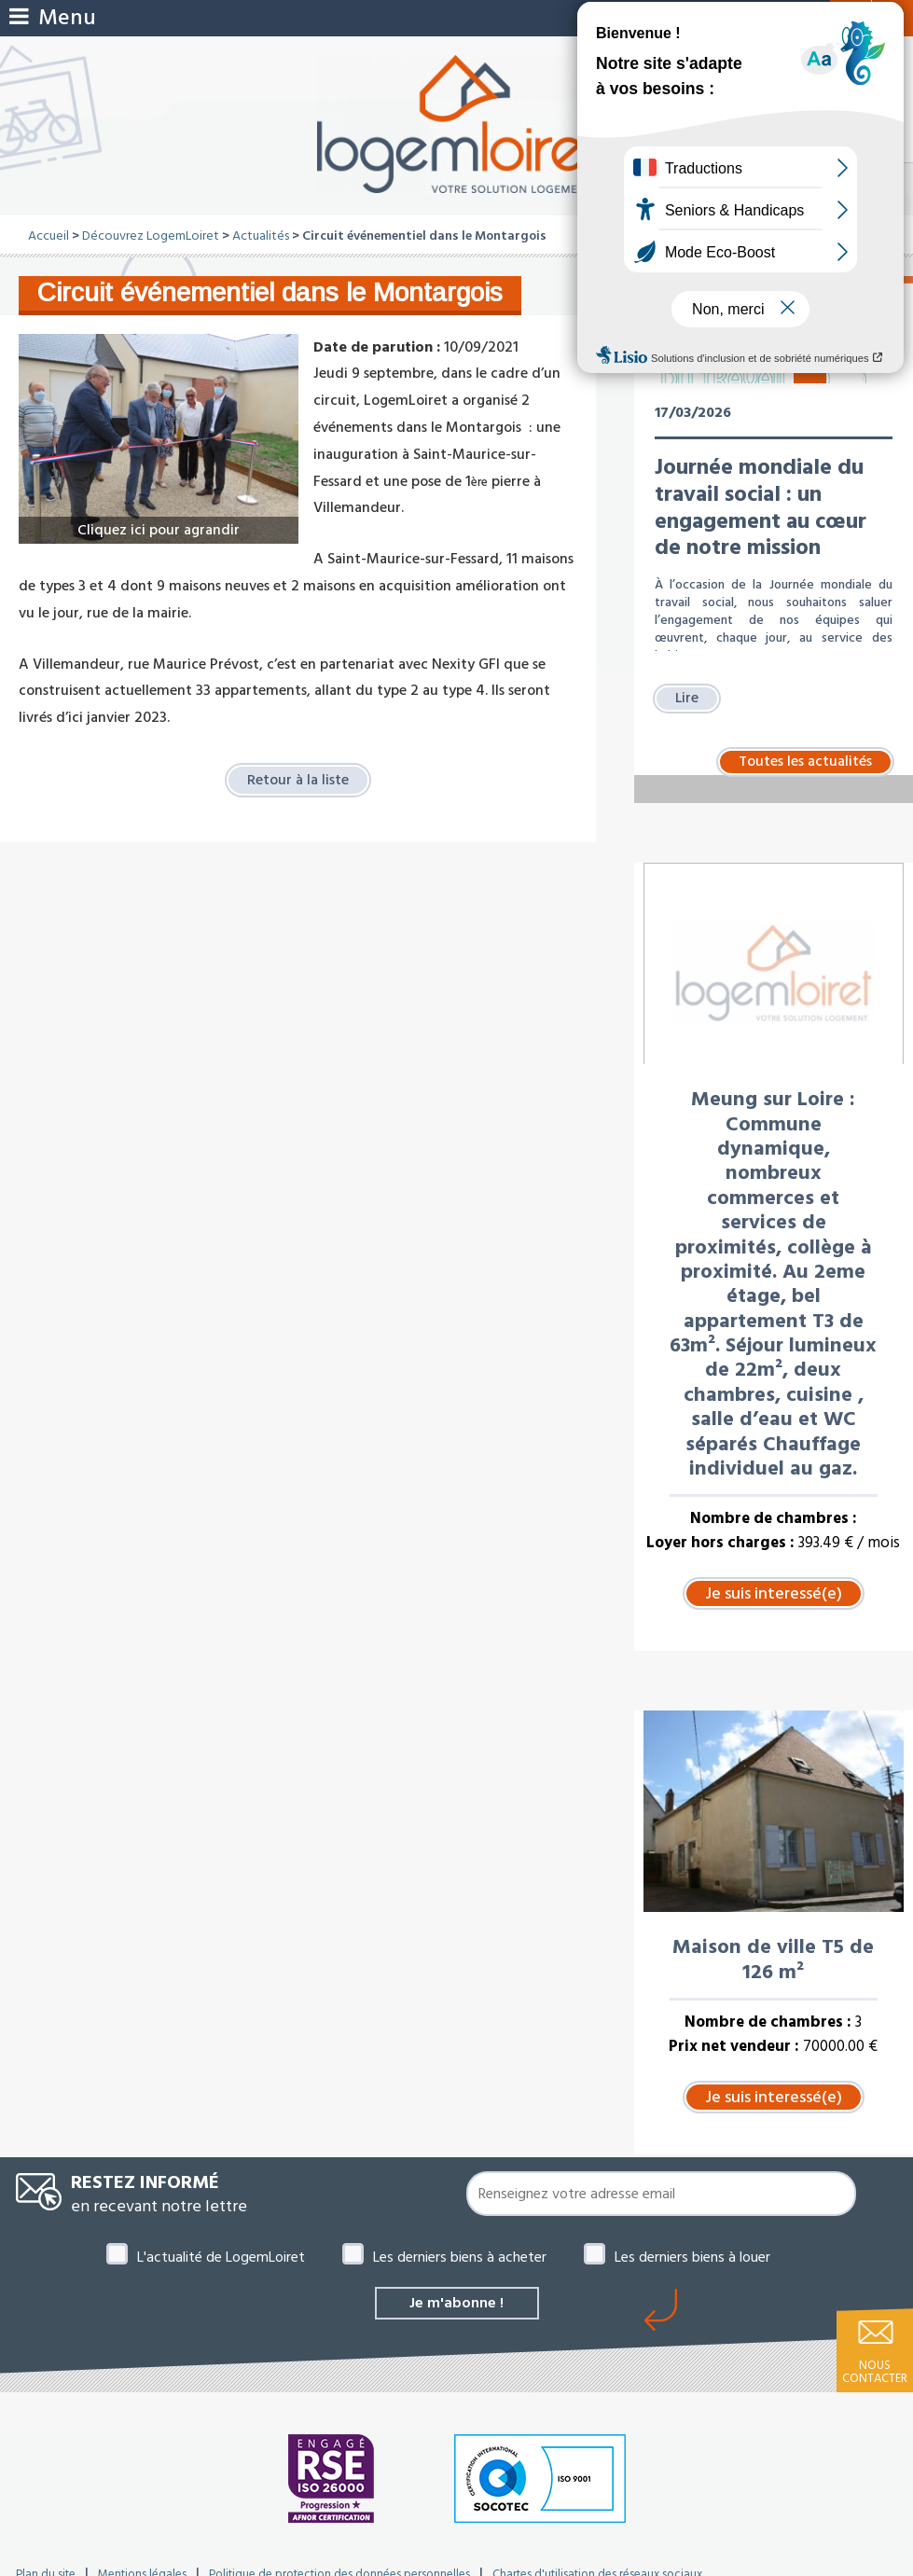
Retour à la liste (298, 779)
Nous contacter (874, 2372)
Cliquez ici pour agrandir (158, 529)
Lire (687, 698)
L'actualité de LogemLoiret (221, 2257)
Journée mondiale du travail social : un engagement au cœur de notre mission (760, 507)
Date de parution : (376, 347)
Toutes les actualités (805, 762)
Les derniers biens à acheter (459, 2257)
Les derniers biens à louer (692, 2257)
